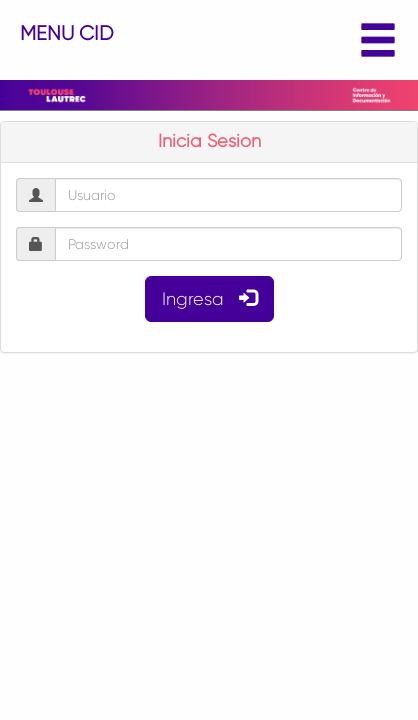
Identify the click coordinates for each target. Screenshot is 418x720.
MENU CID (209, 41)
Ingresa (209, 298)
